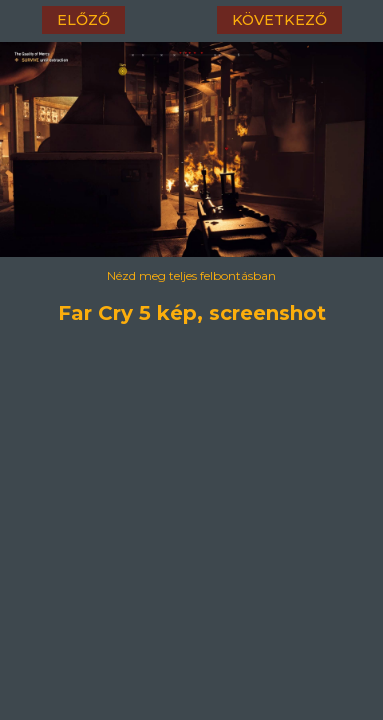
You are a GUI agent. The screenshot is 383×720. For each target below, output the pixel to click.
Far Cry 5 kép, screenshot (191, 310)
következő (279, 20)
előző (83, 20)
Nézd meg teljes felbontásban (191, 275)
